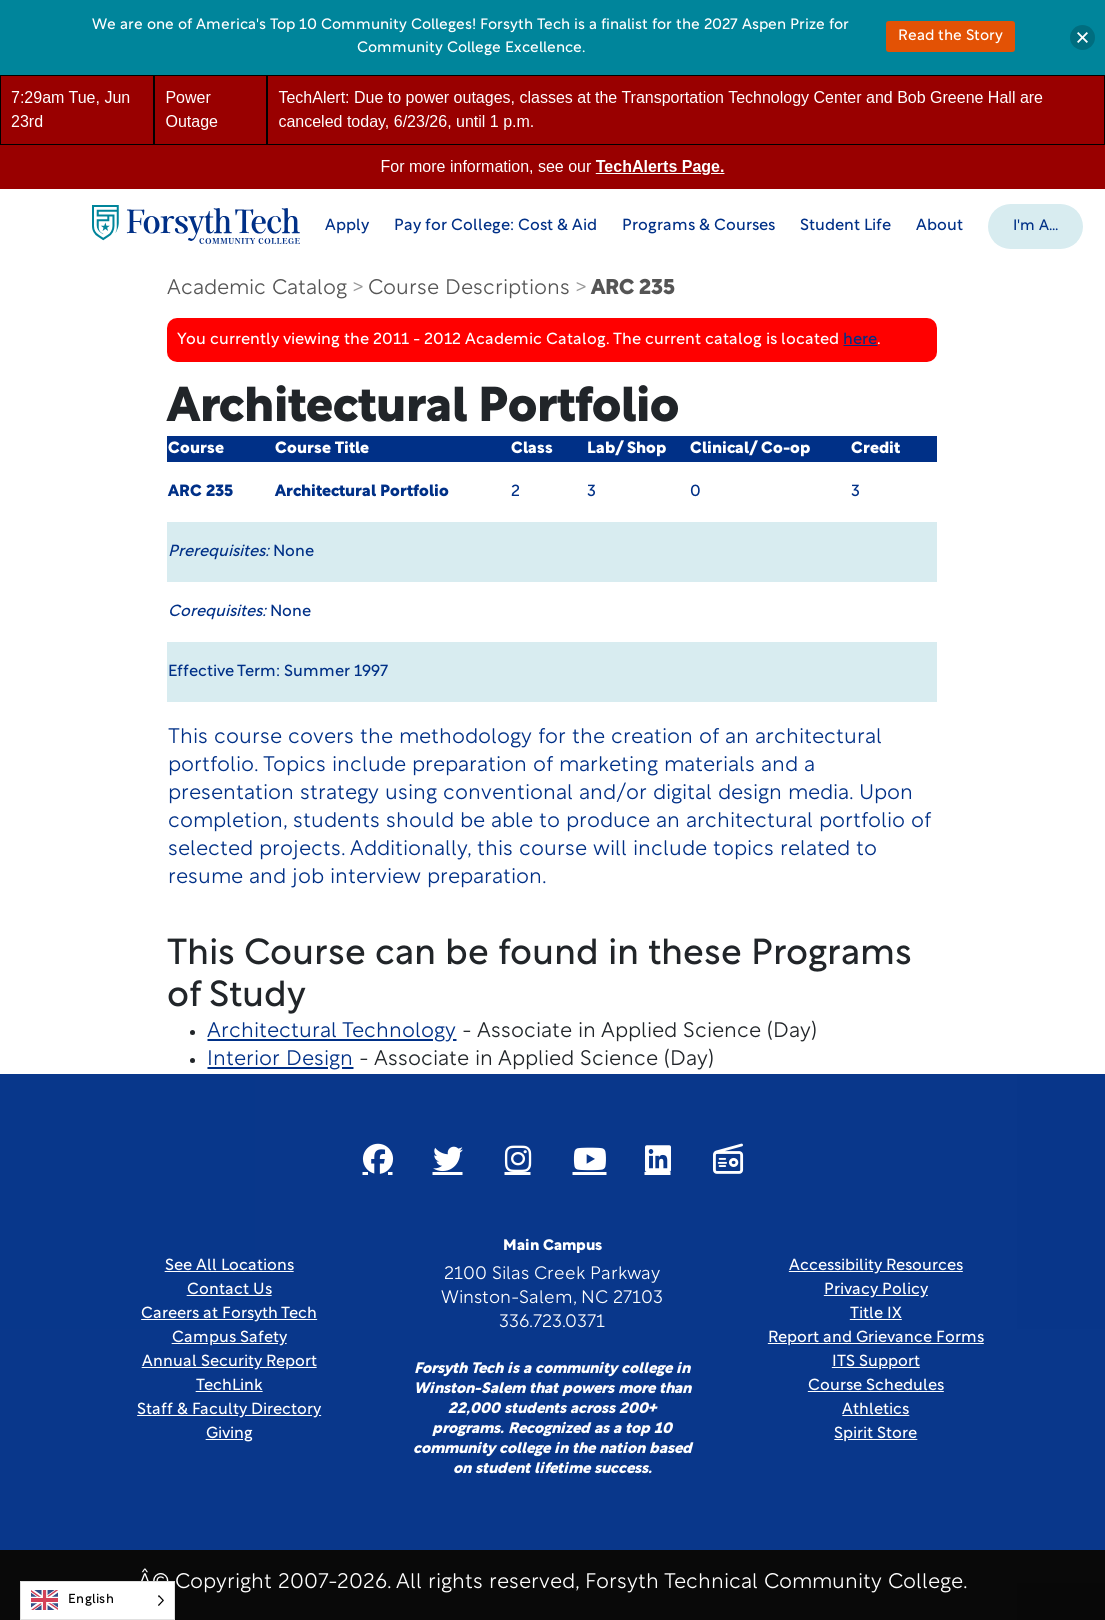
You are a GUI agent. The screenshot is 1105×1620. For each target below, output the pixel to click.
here (860, 340)
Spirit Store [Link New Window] (875, 1434)
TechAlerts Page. (660, 166)
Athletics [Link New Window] (875, 1410)
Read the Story (950, 36)
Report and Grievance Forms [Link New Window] (876, 1338)
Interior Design (280, 1059)
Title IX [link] (876, 1314)
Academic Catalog (257, 288)
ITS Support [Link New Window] (876, 1362)
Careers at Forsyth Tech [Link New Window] (229, 1314)
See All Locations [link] (229, 1266)
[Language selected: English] (97, 1600)
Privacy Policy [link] (876, 1290)
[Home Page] (196, 224)
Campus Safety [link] (229, 1338)
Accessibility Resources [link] (876, 1266)
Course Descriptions (469, 288)
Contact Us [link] (229, 1290)
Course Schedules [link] (876, 1386)
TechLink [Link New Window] (229, 1386)
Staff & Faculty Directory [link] (229, 1410)
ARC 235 (633, 288)
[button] (1035, 225)
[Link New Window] (378, 1159)
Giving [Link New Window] (229, 1434)
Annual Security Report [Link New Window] (229, 1362)
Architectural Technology (331, 1031)
